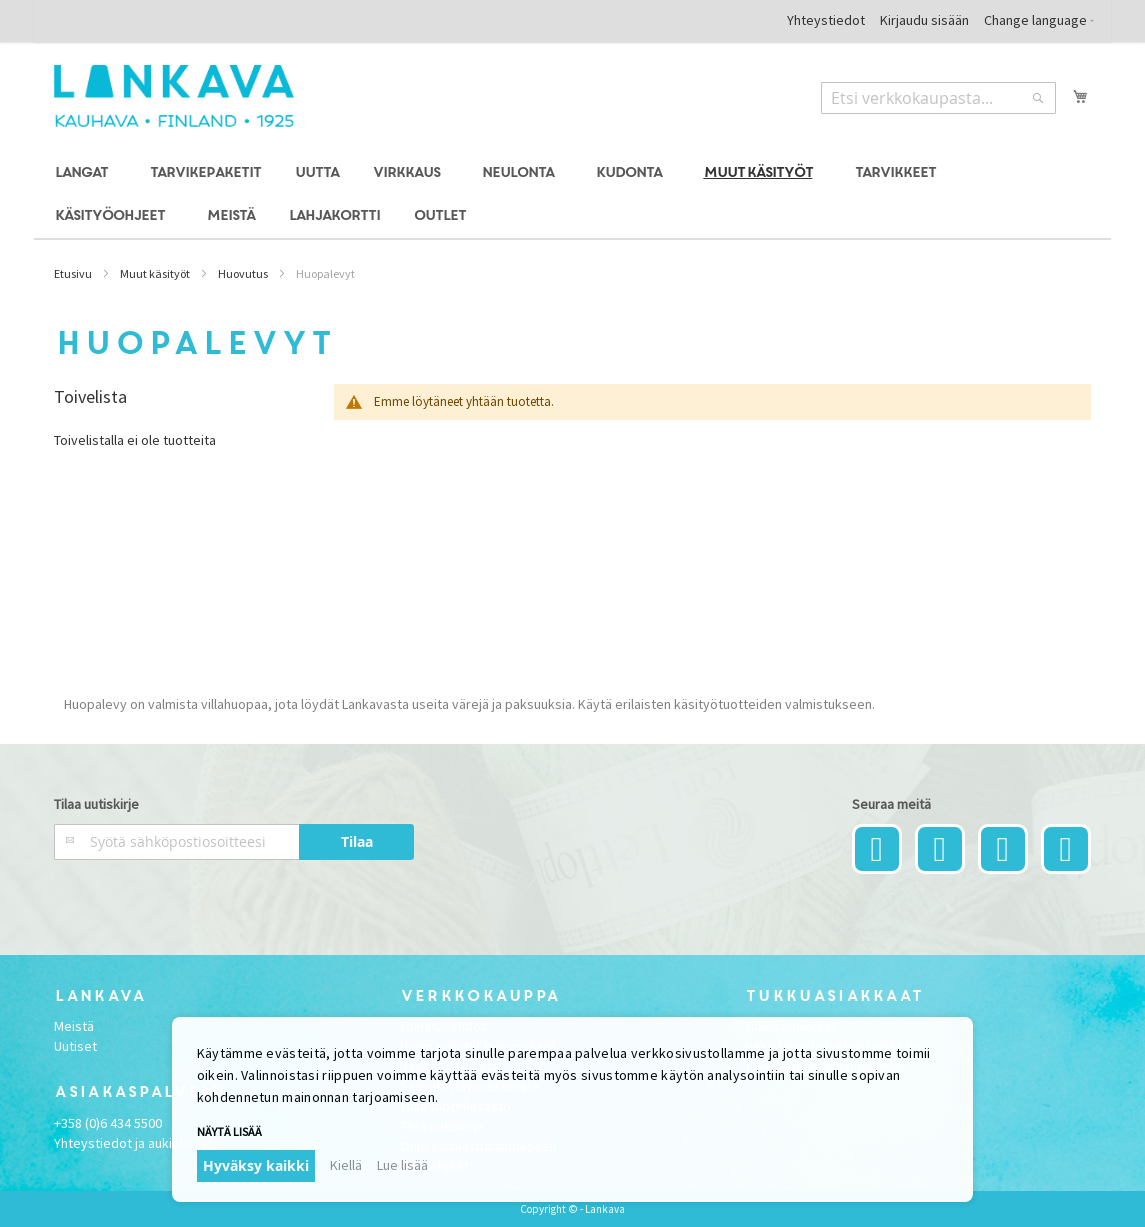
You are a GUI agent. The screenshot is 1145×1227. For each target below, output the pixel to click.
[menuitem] (84, 173)
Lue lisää (402, 1165)
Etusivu (73, 273)
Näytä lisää (229, 1131)
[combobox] (938, 98)
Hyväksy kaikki (256, 1165)
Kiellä (346, 1165)
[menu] (572, 195)
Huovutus (243, 273)
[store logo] (174, 96)
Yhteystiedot (826, 20)
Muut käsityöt (155, 273)
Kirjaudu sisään (924, 20)
